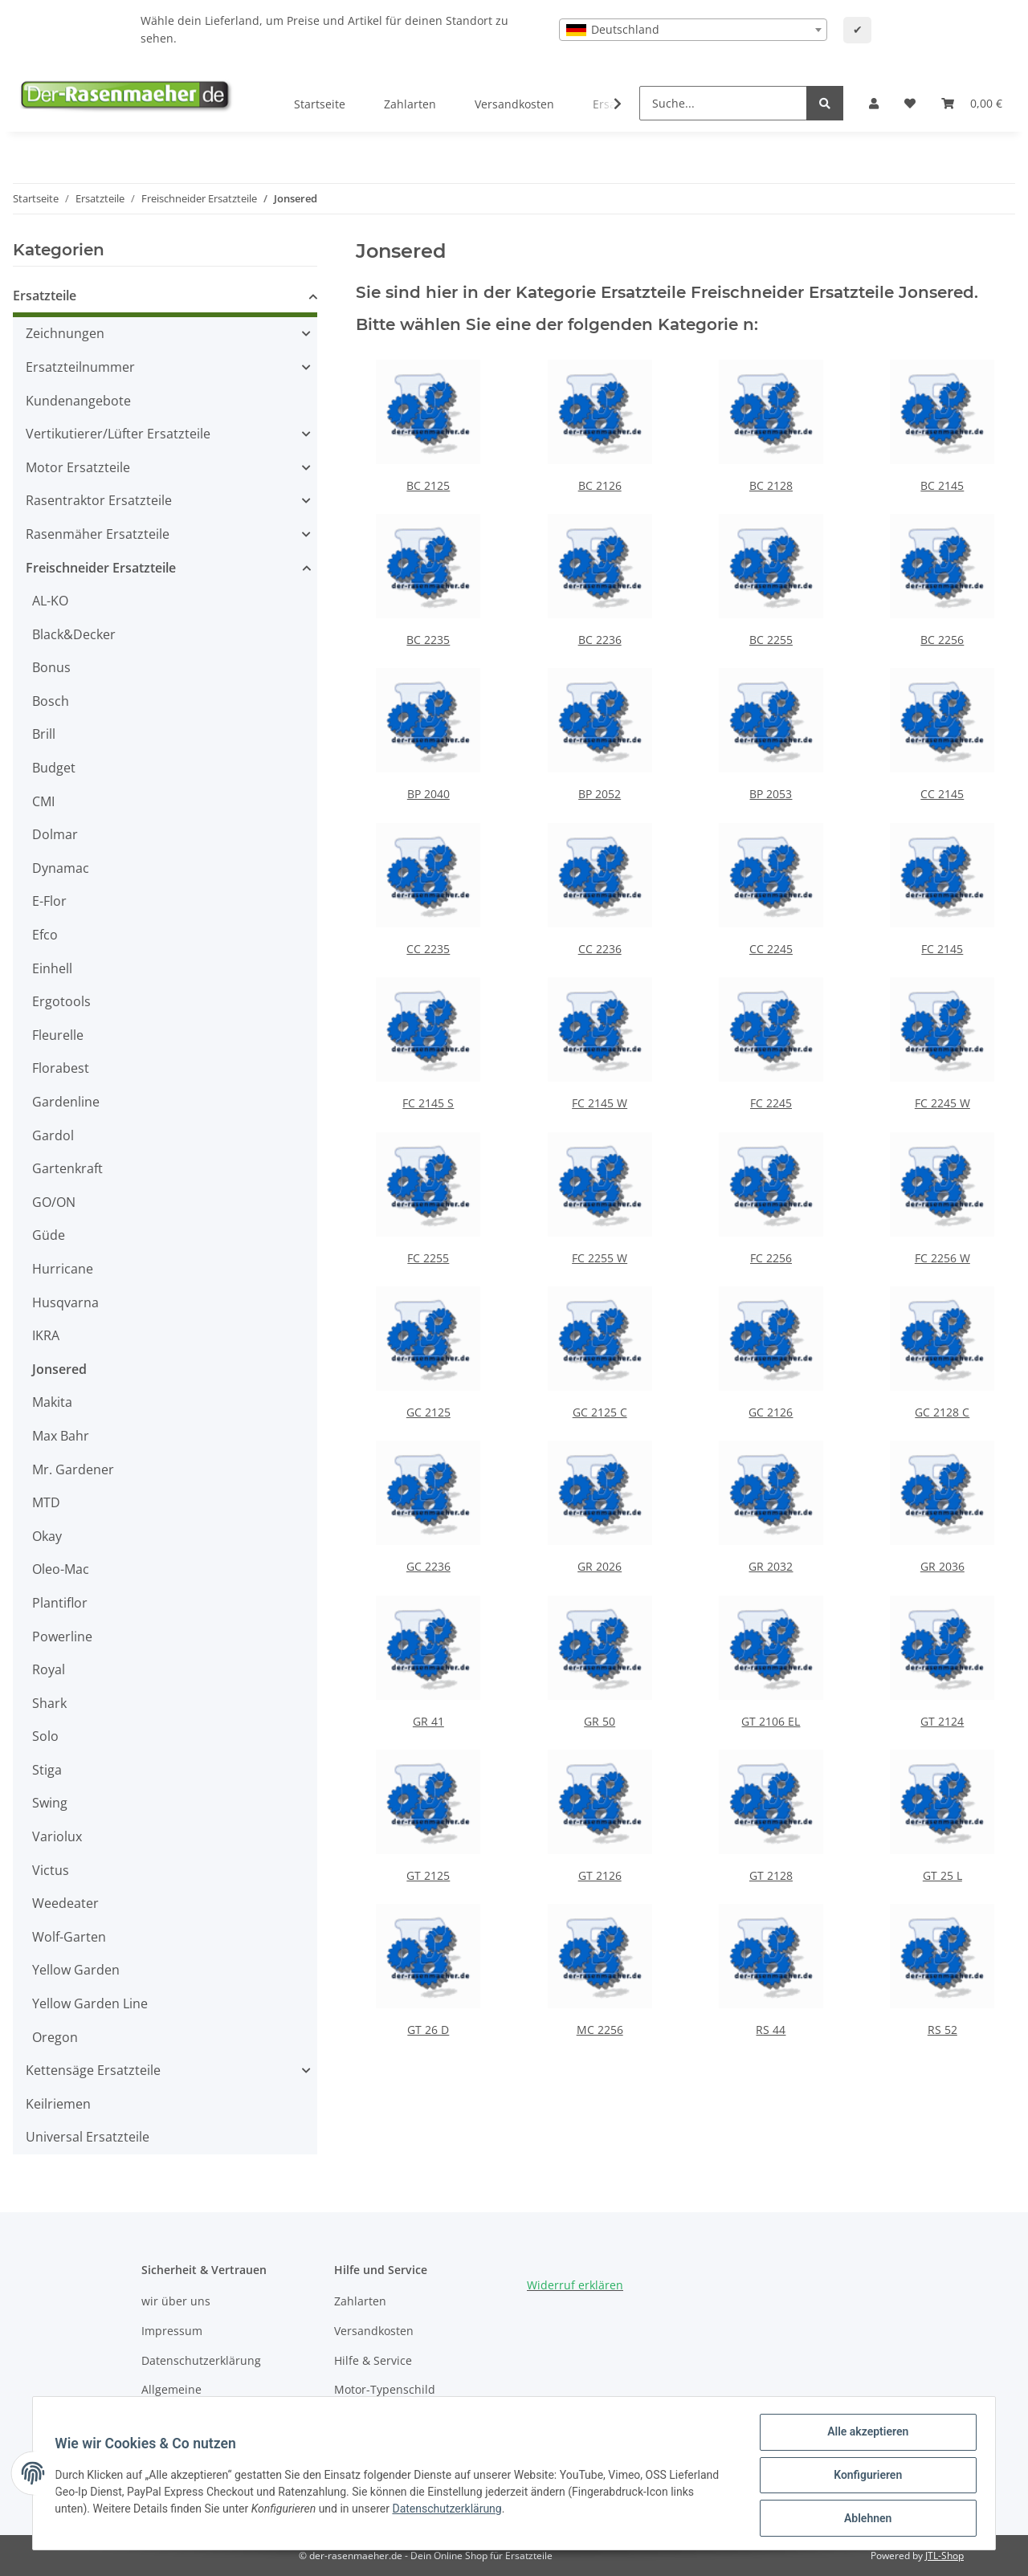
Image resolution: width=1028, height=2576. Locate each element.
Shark (49, 1703)
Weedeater (65, 1903)
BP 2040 (428, 793)
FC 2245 (771, 1103)
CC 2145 (942, 793)
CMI (43, 801)
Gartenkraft (67, 1168)
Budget (53, 767)
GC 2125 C (600, 1412)
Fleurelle (58, 1035)
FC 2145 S (428, 1103)
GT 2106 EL (770, 1721)
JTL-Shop (944, 2555)
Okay (47, 1536)
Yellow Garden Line (90, 2003)
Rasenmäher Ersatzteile (97, 534)
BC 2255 (771, 639)
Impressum (171, 2330)
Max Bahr (60, 1436)
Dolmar (55, 834)
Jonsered (59, 1369)
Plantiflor (60, 1603)
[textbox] (693, 29)
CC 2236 (600, 948)
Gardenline (66, 1102)
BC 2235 (428, 639)
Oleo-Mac (60, 1569)
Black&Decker (74, 634)
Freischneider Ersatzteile (101, 568)
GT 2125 (428, 1875)
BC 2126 (600, 485)
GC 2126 (771, 1412)
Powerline (62, 1636)
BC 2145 (942, 485)
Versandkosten (514, 104)
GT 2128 (771, 1875)
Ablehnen (863, 2519)
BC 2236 (600, 639)
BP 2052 (599, 793)
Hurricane (62, 1269)
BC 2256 (942, 639)
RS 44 (770, 2029)
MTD (46, 1502)
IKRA (45, 1335)
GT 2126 (600, 1875)
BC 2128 (771, 485)
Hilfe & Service (373, 2360)
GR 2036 (942, 1566)
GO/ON (53, 1202)
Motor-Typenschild (384, 2389)
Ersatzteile (44, 295)
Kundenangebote (78, 401)
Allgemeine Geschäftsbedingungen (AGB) (220, 2398)
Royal (48, 1669)
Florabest (60, 1068)
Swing (49, 1803)
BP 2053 (770, 793)
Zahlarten (410, 104)
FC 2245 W (942, 1103)
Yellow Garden (76, 1970)
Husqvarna (65, 1302)
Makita (52, 1402)
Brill (43, 734)
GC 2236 (428, 1566)
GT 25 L (942, 1875)
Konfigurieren (864, 2477)
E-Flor (49, 901)
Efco (45, 935)
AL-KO (50, 600)
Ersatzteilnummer (80, 367)
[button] (873, 103)
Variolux (57, 1836)
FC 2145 (942, 948)
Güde (48, 1235)
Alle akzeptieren (863, 2435)
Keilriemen (58, 2104)
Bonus (51, 667)
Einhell (52, 968)
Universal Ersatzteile (87, 2137)
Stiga (47, 1770)
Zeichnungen (65, 333)
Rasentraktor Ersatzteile (99, 500)
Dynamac (60, 868)
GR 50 (599, 1721)
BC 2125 (428, 485)
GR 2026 (599, 1566)
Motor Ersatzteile (78, 467)
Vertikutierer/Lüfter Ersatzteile (118, 433)
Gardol (53, 1135)
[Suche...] (723, 103)
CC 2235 (428, 948)
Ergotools (61, 1001)
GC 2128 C (942, 1412)
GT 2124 (942, 1721)
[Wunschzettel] (909, 103)
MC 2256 (600, 2029)
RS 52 (942, 2029)
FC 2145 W (599, 1103)
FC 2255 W (599, 1258)
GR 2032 (771, 1566)
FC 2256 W (942, 1258)
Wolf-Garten (69, 1937)
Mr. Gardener (73, 1469)
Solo (45, 1736)
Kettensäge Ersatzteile (93, 2070)
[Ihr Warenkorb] (971, 103)
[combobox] (693, 29)
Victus (50, 1870)
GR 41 (428, 1721)
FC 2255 (428, 1258)
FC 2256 (771, 1258)
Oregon (55, 2037)
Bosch (50, 701)
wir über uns (175, 2301)
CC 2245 (771, 948)
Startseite (319, 104)
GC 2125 (428, 1412)
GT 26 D (428, 2029)
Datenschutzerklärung (201, 2360)
